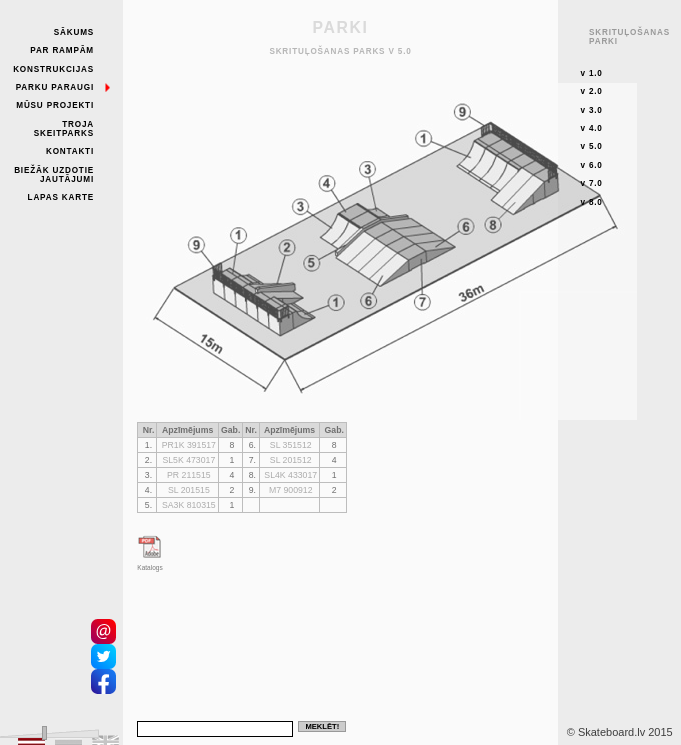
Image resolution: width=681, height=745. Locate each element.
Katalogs (149, 567)
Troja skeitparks (64, 129)
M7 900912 (291, 490)
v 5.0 (591, 146)
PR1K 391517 (189, 445)
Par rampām (62, 50)
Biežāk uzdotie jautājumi (54, 175)
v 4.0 (591, 128)
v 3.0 (591, 110)
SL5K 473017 (188, 460)
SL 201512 (291, 460)
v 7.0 (591, 183)
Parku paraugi (55, 87)
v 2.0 (591, 91)
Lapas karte (61, 197)
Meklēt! (322, 726)
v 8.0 (591, 202)
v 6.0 (591, 165)
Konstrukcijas (53, 69)
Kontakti (70, 151)
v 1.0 (591, 73)
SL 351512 (291, 445)
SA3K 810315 (189, 505)
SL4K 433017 (290, 475)
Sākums (74, 32)
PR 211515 (189, 475)
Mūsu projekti (55, 105)
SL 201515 (189, 490)
